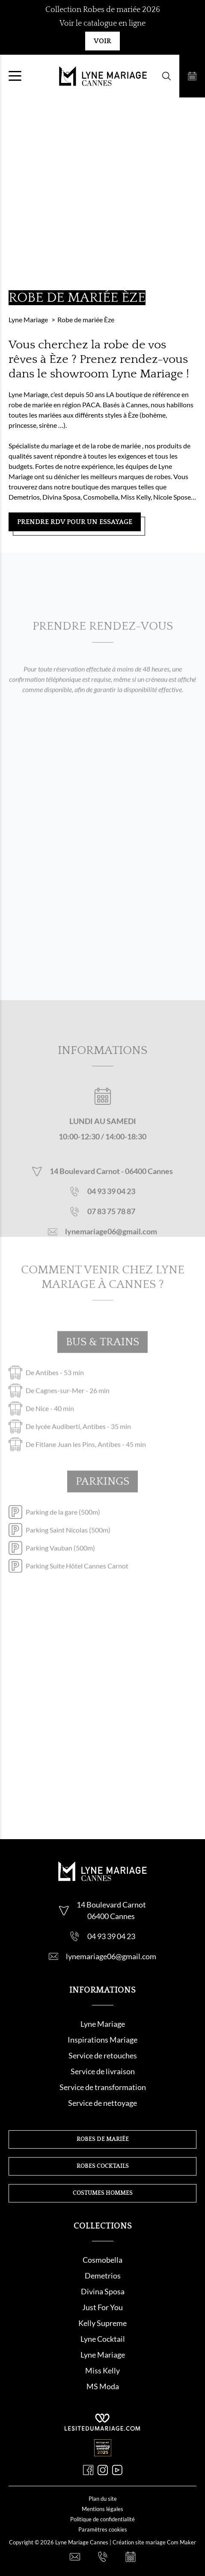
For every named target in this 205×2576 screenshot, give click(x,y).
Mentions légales (102, 2508)
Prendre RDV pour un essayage (74, 522)
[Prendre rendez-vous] (192, 76)
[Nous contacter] (75, 2556)
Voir (102, 41)
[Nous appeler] (102, 2556)
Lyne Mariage (102, 2023)
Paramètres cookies (102, 2529)
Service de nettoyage (102, 2103)
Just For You (102, 2307)
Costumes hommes (103, 2193)
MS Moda (102, 2386)
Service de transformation (102, 2087)
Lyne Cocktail (102, 2338)
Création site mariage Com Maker (154, 2542)
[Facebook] (88, 2470)
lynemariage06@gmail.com (111, 1243)
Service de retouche (101, 2055)
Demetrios (103, 2275)
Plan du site (103, 2498)
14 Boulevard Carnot (85, 1182)
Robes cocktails (103, 2166)
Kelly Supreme (102, 2323)
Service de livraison (103, 2071)
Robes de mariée (103, 2139)
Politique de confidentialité (102, 2519)
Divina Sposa (103, 2291)
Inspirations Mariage (102, 2039)
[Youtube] (117, 2470)
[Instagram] (103, 2470)
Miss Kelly (102, 2370)
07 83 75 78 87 (111, 1223)
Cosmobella (102, 2259)
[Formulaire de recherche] (166, 76)
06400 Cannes (149, 1182)
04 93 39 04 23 (111, 1202)
